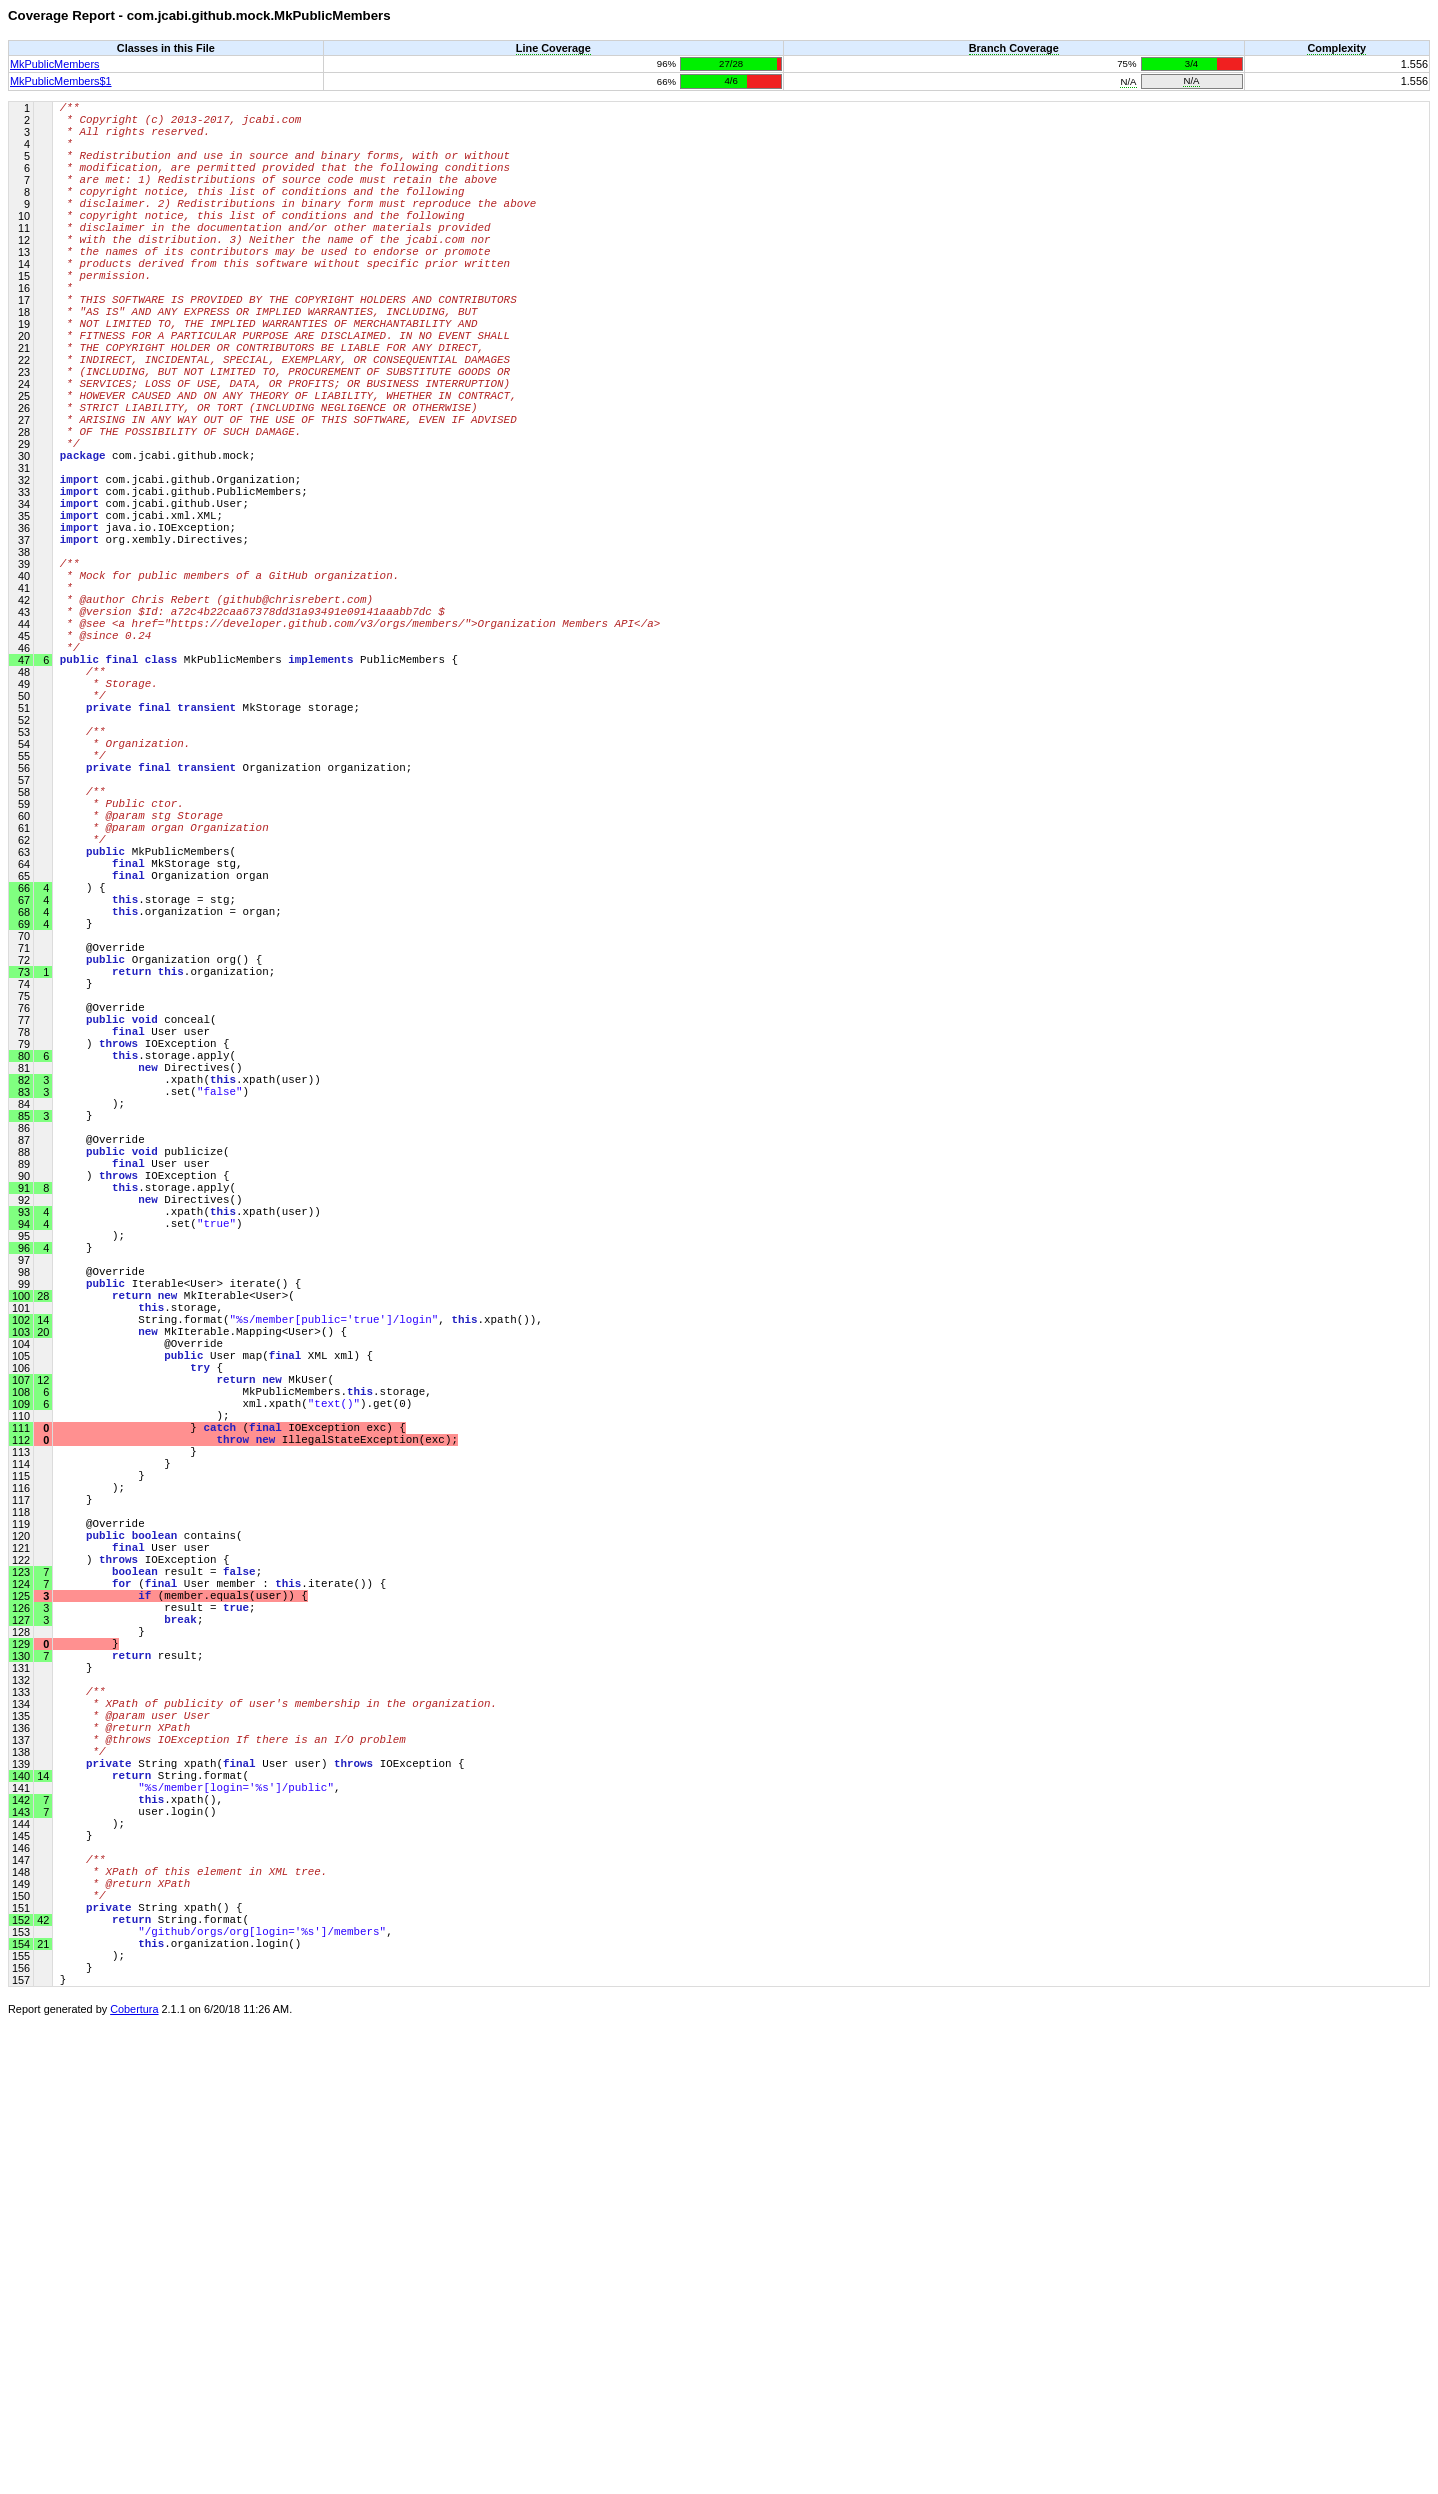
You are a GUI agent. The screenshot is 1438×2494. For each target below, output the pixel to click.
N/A (1128, 81)
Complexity (1336, 48)
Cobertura (134, 2480)
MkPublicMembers (54, 64)
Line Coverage (553, 48)
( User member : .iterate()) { (223, 1954)
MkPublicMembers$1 (61, 81)
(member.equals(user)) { (184, 1969)
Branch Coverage (1014, 48)
